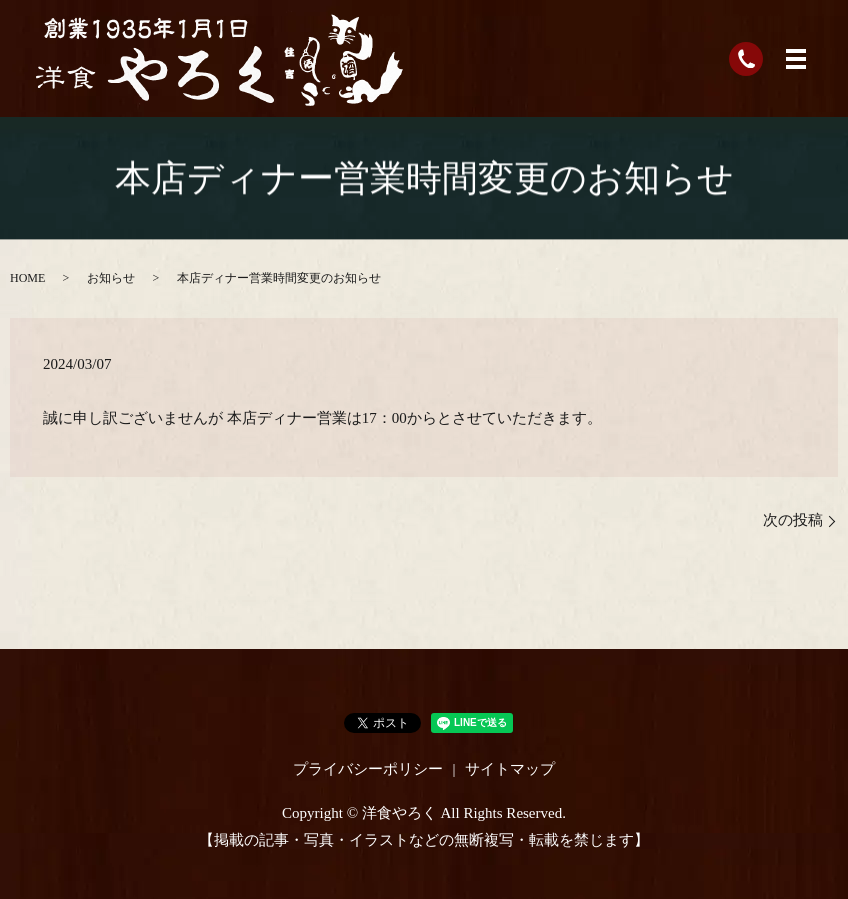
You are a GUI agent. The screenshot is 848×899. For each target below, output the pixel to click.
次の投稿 (793, 520)
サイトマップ (510, 769)
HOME (27, 278)
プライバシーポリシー (368, 769)
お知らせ (111, 278)
